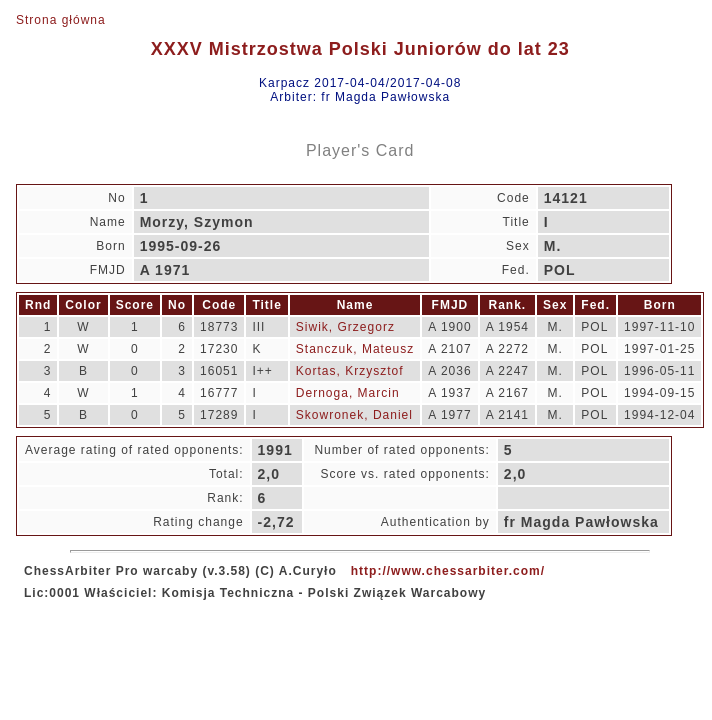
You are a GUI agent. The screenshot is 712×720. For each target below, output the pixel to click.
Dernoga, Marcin (348, 393)
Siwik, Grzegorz (345, 327)
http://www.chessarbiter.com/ (448, 571)
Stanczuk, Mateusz (355, 349)
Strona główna (61, 20)
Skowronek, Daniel (354, 415)
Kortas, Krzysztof (350, 371)
